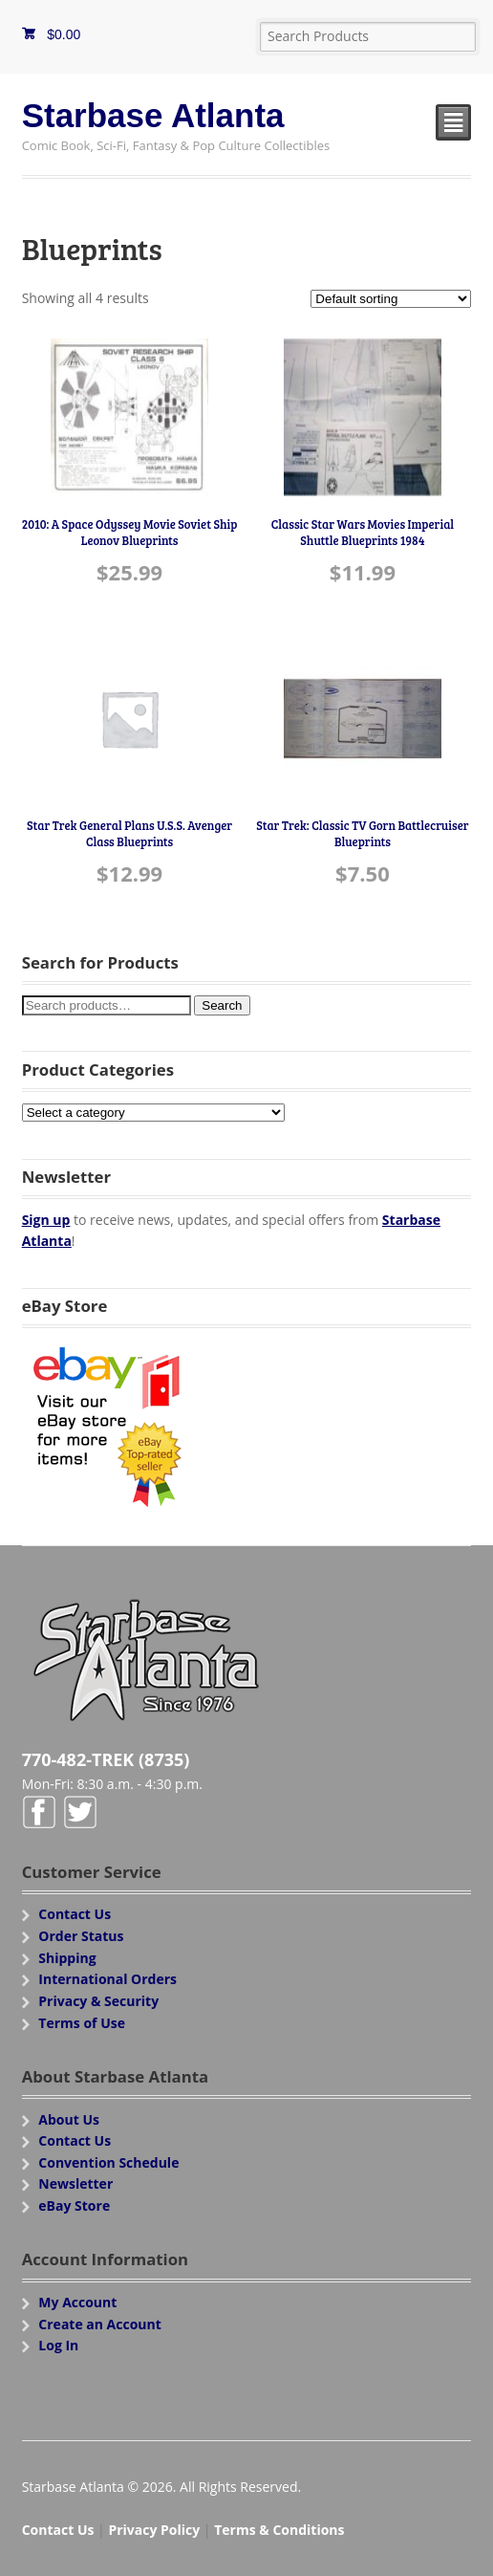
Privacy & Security (98, 2001)
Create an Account (99, 2324)
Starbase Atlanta (153, 115)
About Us (68, 2119)
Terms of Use (81, 2023)
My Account (77, 2302)
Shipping (67, 1958)
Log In (58, 2345)
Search (222, 1005)
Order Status (80, 1936)
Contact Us (74, 1914)
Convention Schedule (108, 2162)
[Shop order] (391, 299)
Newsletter (75, 2183)
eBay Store (74, 2205)
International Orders (107, 1979)
